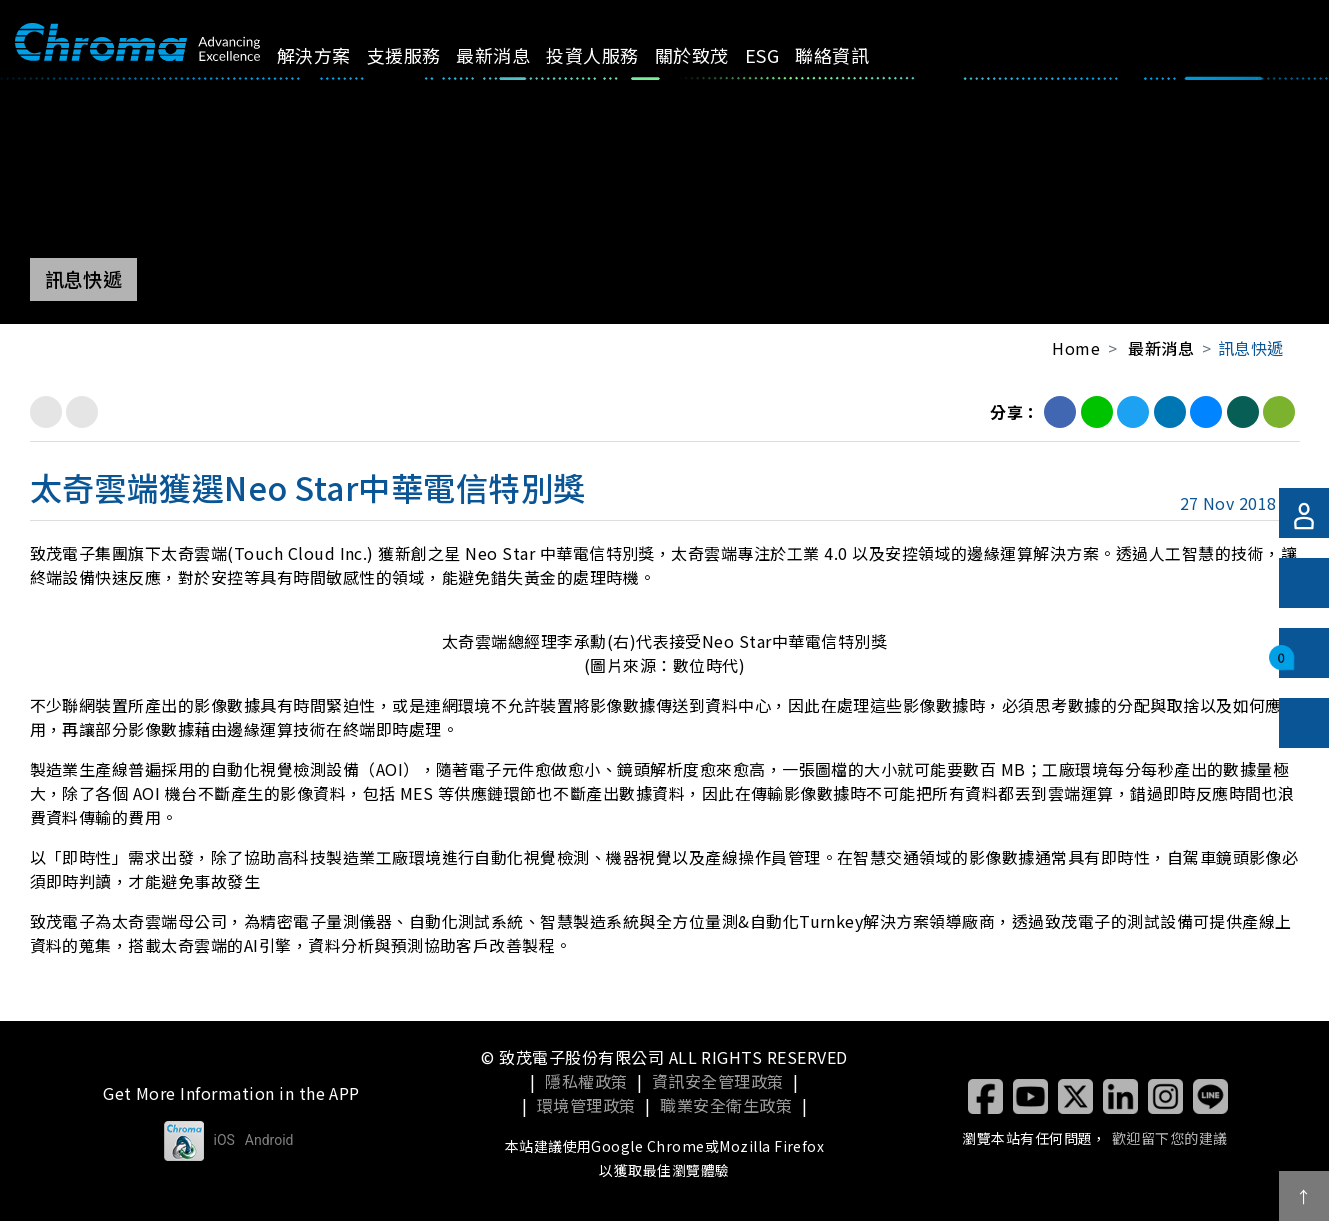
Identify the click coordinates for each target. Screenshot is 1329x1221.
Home (1076, 348)
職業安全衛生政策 (726, 1105)
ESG (784, 55)
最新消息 (516, 55)
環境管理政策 (586, 1105)
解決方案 (336, 55)
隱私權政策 (586, 1081)
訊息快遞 (1251, 348)
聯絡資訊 (855, 55)
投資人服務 (615, 55)
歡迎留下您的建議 (1170, 1138)
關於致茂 (715, 55)
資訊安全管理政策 (718, 1081)
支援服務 (426, 55)
